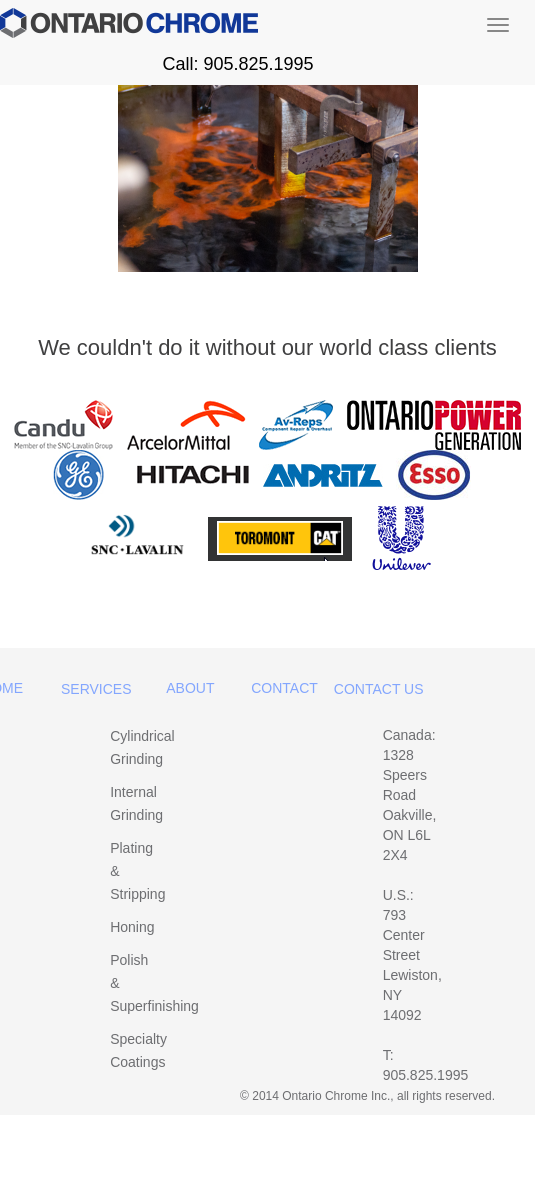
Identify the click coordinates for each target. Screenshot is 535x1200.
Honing (132, 927)
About (190, 688)
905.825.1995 (426, 1075)
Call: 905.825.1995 (237, 64)
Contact (284, 688)
